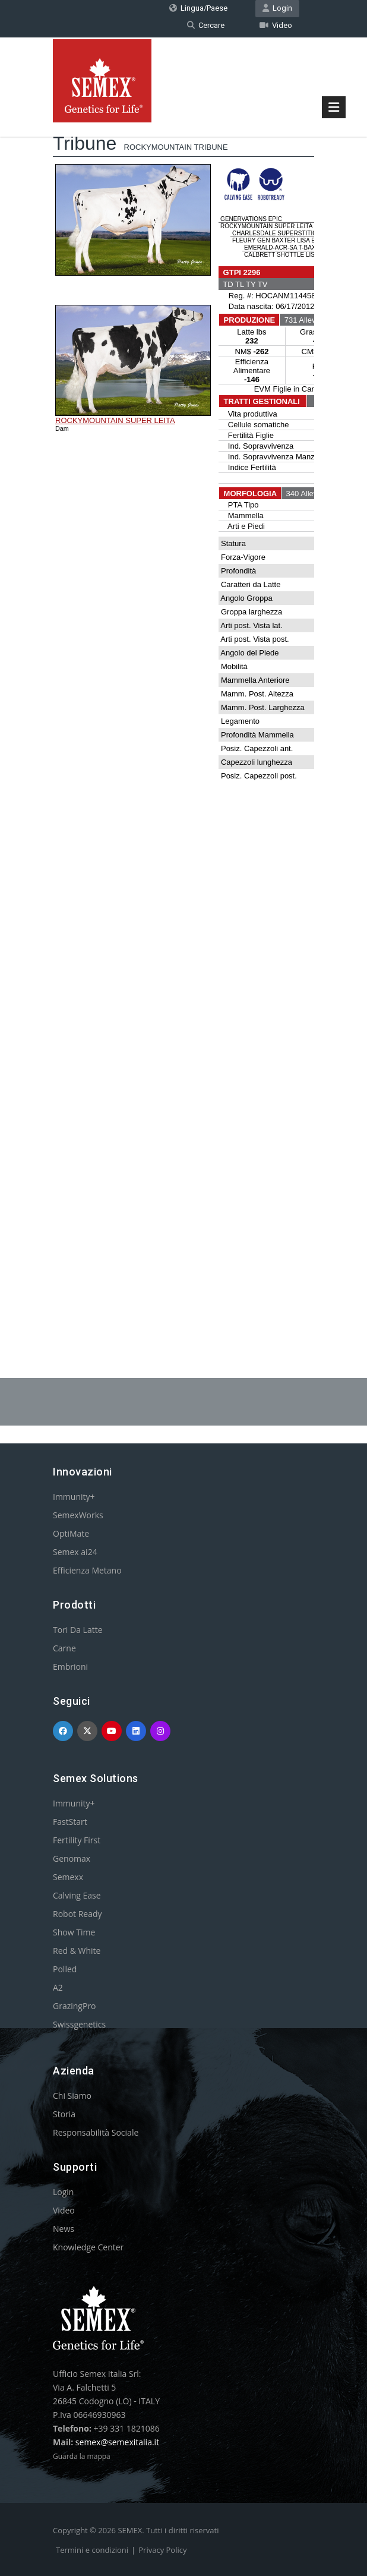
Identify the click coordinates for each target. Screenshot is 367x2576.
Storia (64, 2114)
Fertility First (76, 1840)
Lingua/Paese (198, 8)
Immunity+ (74, 1496)
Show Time (74, 1932)
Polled (65, 1969)
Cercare (205, 25)
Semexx (68, 1877)
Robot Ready (77, 1913)
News (63, 2228)
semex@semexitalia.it (117, 2442)
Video (276, 25)
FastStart (70, 1821)
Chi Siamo (72, 2095)
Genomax (71, 1858)
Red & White (76, 1950)
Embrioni (70, 1666)
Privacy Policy (162, 2550)
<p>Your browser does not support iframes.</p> (183, 709)
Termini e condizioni (92, 2550)
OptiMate (71, 1533)
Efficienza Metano (87, 1570)
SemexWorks (78, 1515)
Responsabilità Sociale (95, 2132)
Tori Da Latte (78, 1629)
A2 (58, 1987)
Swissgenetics (79, 2024)
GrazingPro (74, 2005)
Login (277, 8)
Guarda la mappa (81, 2456)
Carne (64, 1648)
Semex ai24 (75, 1551)
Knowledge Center (88, 2247)
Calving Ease (77, 1895)
